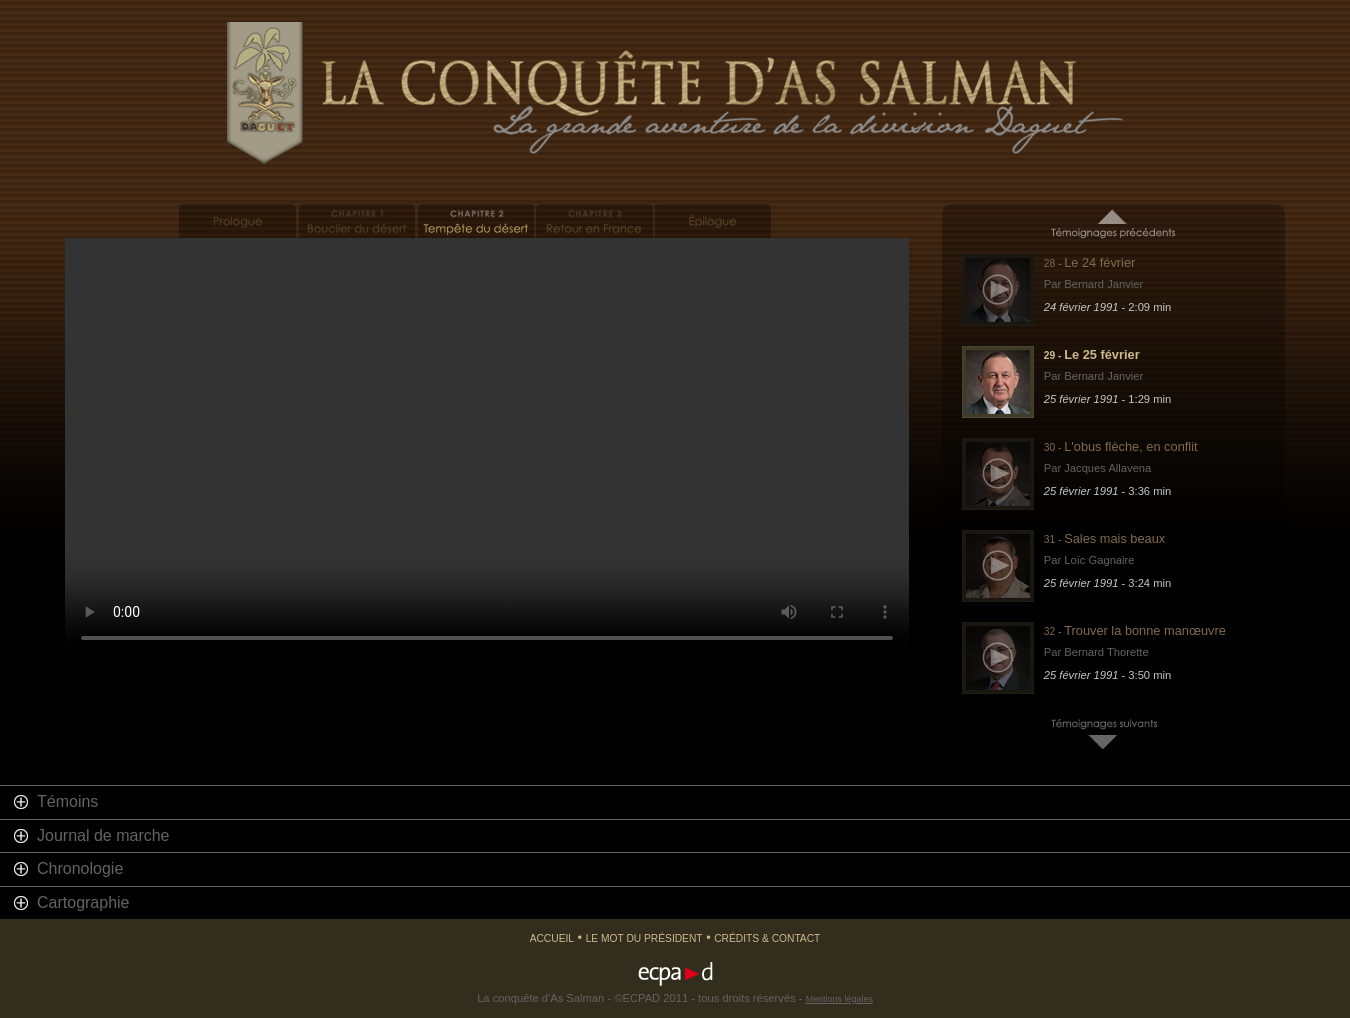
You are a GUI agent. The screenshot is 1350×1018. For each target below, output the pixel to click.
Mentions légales (839, 999)
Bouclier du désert (356, 221)
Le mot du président (644, 938)
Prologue (237, 221)
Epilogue (713, 221)
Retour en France (594, 221)
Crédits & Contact (767, 938)
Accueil (552, 938)
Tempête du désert (475, 221)
